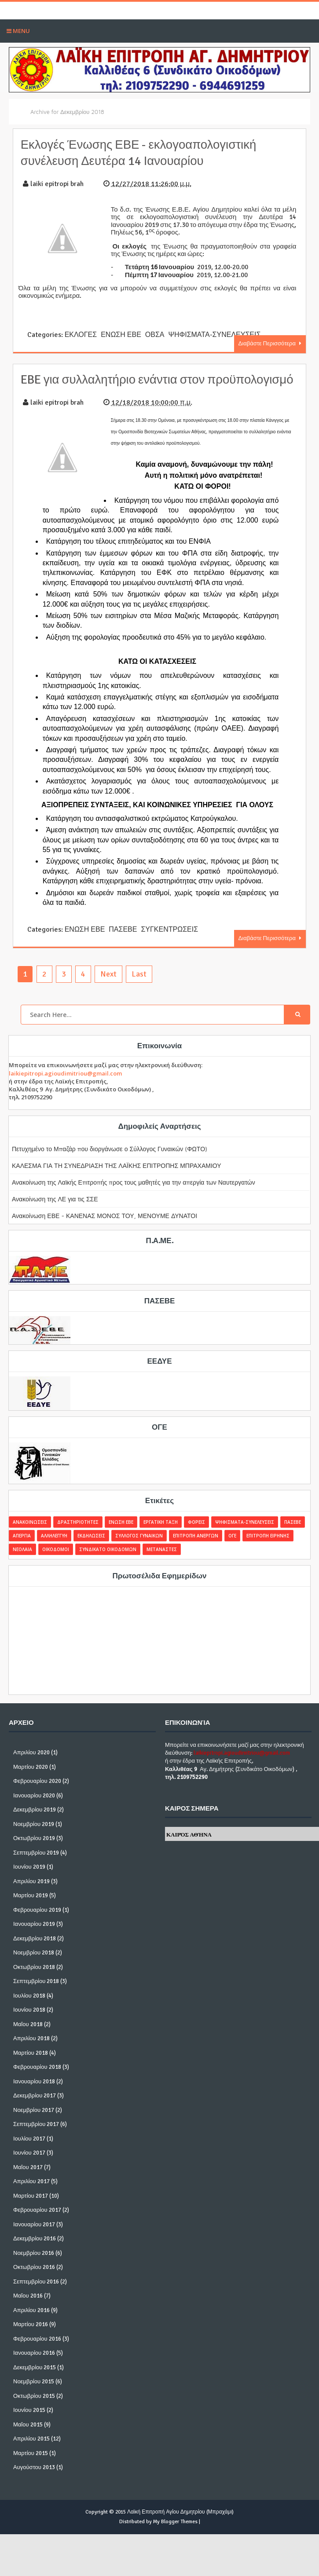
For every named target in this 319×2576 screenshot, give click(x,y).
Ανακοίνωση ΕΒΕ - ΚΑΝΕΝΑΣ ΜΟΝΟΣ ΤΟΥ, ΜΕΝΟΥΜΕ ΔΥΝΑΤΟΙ (104, 1229)
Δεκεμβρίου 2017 (34, 2109)
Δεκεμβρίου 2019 (34, 1823)
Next (108, 987)
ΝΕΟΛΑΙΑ (22, 1562)
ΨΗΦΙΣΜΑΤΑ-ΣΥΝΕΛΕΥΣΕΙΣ (214, 333)
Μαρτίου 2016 (30, 2338)
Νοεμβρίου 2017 (33, 2123)
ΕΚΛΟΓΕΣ (80, 333)
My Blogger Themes (175, 2535)
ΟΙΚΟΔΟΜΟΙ (55, 1562)
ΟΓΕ (232, 1549)
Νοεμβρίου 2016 (33, 2266)
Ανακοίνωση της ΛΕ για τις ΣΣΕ (55, 1212)
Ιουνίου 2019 (29, 1880)
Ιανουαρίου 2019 (34, 1937)
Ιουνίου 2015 (29, 2423)
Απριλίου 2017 (31, 2195)
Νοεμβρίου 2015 (33, 2395)
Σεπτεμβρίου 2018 (36, 1994)
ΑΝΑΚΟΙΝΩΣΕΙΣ (30, 1535)
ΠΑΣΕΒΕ (122, 943)
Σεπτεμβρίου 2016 (36, 2294)
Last (139, 987)
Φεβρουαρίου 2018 (37, 2080)
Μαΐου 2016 (28, 2309)
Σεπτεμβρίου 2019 (36, 1866)
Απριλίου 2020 (31, 1766)
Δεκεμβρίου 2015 (34, 2380)
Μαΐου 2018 (28, 2037)
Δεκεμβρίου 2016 (34, 2252)
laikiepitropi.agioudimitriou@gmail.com (65, 1086)
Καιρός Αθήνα (189, 1847)
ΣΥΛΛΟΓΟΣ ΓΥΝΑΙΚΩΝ (139, 1549)
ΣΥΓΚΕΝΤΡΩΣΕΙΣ (169, 943)
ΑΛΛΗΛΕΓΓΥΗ (54, 1549)
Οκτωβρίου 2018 (34, 1980)
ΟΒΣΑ (154, 333)
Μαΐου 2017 (28, 2180)
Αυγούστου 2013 (34, 2481)
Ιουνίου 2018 (29, 2023)
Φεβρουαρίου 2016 (37, 2352)
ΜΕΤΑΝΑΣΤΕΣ (162, 1562)
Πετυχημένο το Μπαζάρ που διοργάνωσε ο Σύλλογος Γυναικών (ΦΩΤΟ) (109, 1162)
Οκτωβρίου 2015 (34, 2409)
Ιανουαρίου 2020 (34, 1808)
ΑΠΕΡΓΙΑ (22, 1549)
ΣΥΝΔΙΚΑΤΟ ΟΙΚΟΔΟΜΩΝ (107, 1562)
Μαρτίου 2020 (30, 1780)
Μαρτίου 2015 (30, 2466)
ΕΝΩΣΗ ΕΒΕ (120, 333)
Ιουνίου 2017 (29, 2166)
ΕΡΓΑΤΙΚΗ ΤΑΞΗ (160, 1535)
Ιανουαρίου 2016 (34, 2366)
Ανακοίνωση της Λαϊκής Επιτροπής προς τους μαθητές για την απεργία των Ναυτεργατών (133, 1195)
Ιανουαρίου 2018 (34, 2094)
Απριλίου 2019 (31, 1894)
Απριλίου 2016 (31, 2323)
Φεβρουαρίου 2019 (37, 1923)
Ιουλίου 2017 (29, 2151)
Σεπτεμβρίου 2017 (36, 2137)
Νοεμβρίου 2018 (33, 1966)
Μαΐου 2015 (28, 2437)
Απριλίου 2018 (31, 2052)
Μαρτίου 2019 (30, 1909)
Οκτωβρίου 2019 (34, 1851)
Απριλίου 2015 (31, 2452)
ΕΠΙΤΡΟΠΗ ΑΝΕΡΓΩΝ (195, 1549)
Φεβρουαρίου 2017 (37, 2223)
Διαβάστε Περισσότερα (267, 341)
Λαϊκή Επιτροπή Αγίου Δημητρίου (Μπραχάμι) (180, 2525)
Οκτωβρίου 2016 (34, 2280)
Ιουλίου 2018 (29, 2008)
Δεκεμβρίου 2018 (34, 1951)
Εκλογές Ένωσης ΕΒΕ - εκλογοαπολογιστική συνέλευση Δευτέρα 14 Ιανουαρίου (148, 151)
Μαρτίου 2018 (30, 2066)
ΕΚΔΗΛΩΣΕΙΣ (91, 1549)
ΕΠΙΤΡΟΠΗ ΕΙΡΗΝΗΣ (268, 1549)
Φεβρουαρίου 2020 (37, 1794)
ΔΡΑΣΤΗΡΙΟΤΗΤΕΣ (78, 1535)
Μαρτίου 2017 (30, 2209)
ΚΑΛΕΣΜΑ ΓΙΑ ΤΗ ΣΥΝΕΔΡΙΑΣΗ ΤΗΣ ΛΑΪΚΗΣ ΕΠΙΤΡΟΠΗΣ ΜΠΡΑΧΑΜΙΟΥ (116, 1178)
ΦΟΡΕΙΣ (196, 1535)
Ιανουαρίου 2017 (34, 2237)
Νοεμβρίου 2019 (33, 1837)
